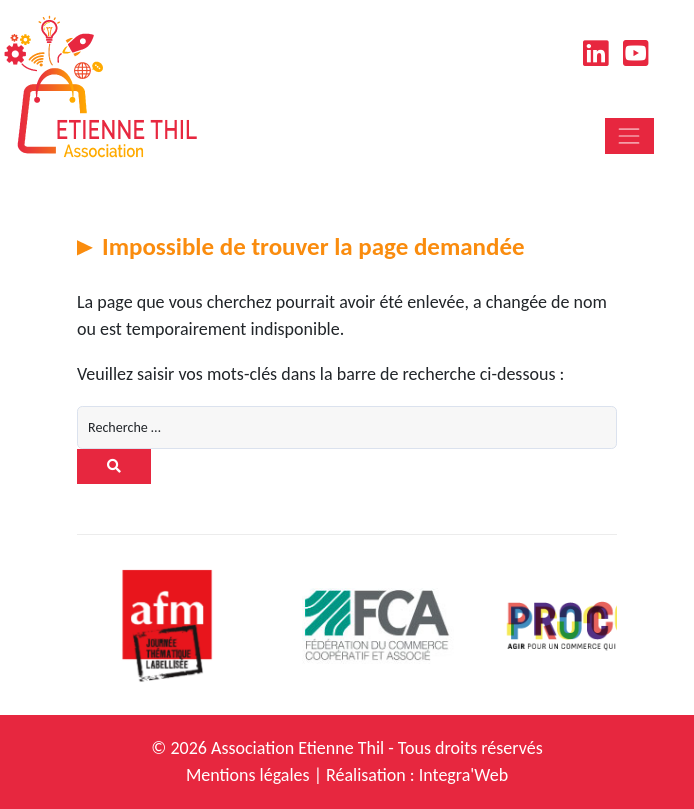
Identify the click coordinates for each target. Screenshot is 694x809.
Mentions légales (248, 775)
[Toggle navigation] (629, 135)
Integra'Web (463, 775)
